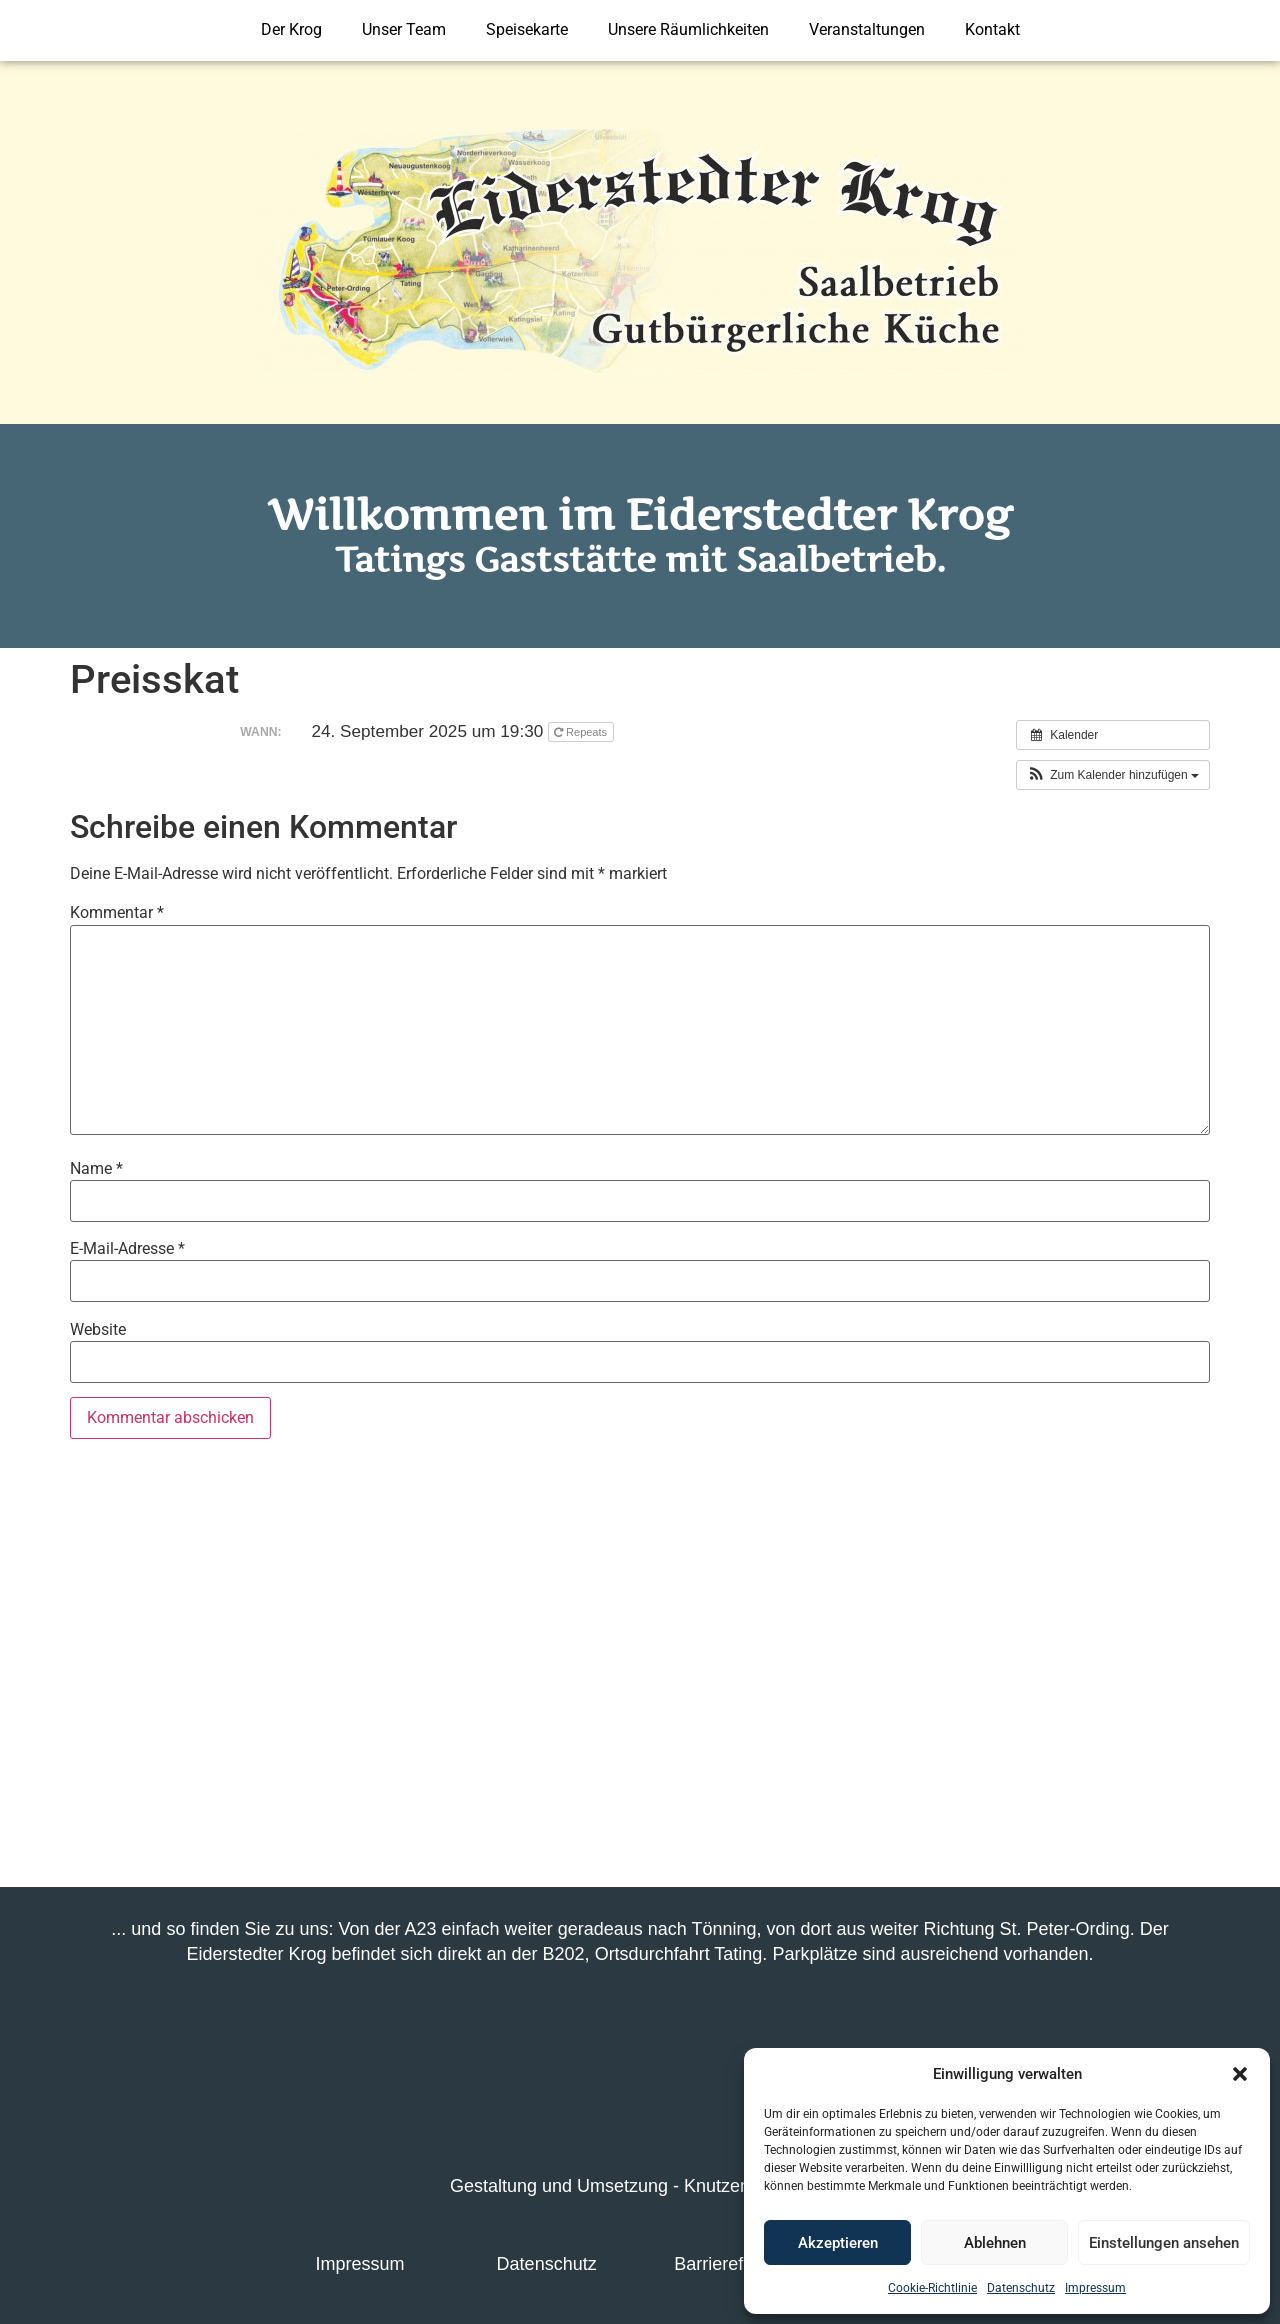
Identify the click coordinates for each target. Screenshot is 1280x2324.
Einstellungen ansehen (1164, 2243)
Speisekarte (527, 29)
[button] (1240, 2074)
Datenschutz (1021, 2288)
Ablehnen (995, 2243)
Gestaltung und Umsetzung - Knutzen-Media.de (640, 2186)
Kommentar (117, 913)
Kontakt (992, 29)
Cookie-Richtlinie (932, 2288)
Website (98, 1330)
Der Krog (291, 29)
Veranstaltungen (867, 29)
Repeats (582, 732)
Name (96, 1169)
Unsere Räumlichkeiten (688, 29)
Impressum (1095, 2288)
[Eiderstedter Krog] (640, 1670)
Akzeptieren (838, 2243)
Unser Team (404, 29)
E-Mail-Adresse (127, 1249)
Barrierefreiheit (733, 2264)
